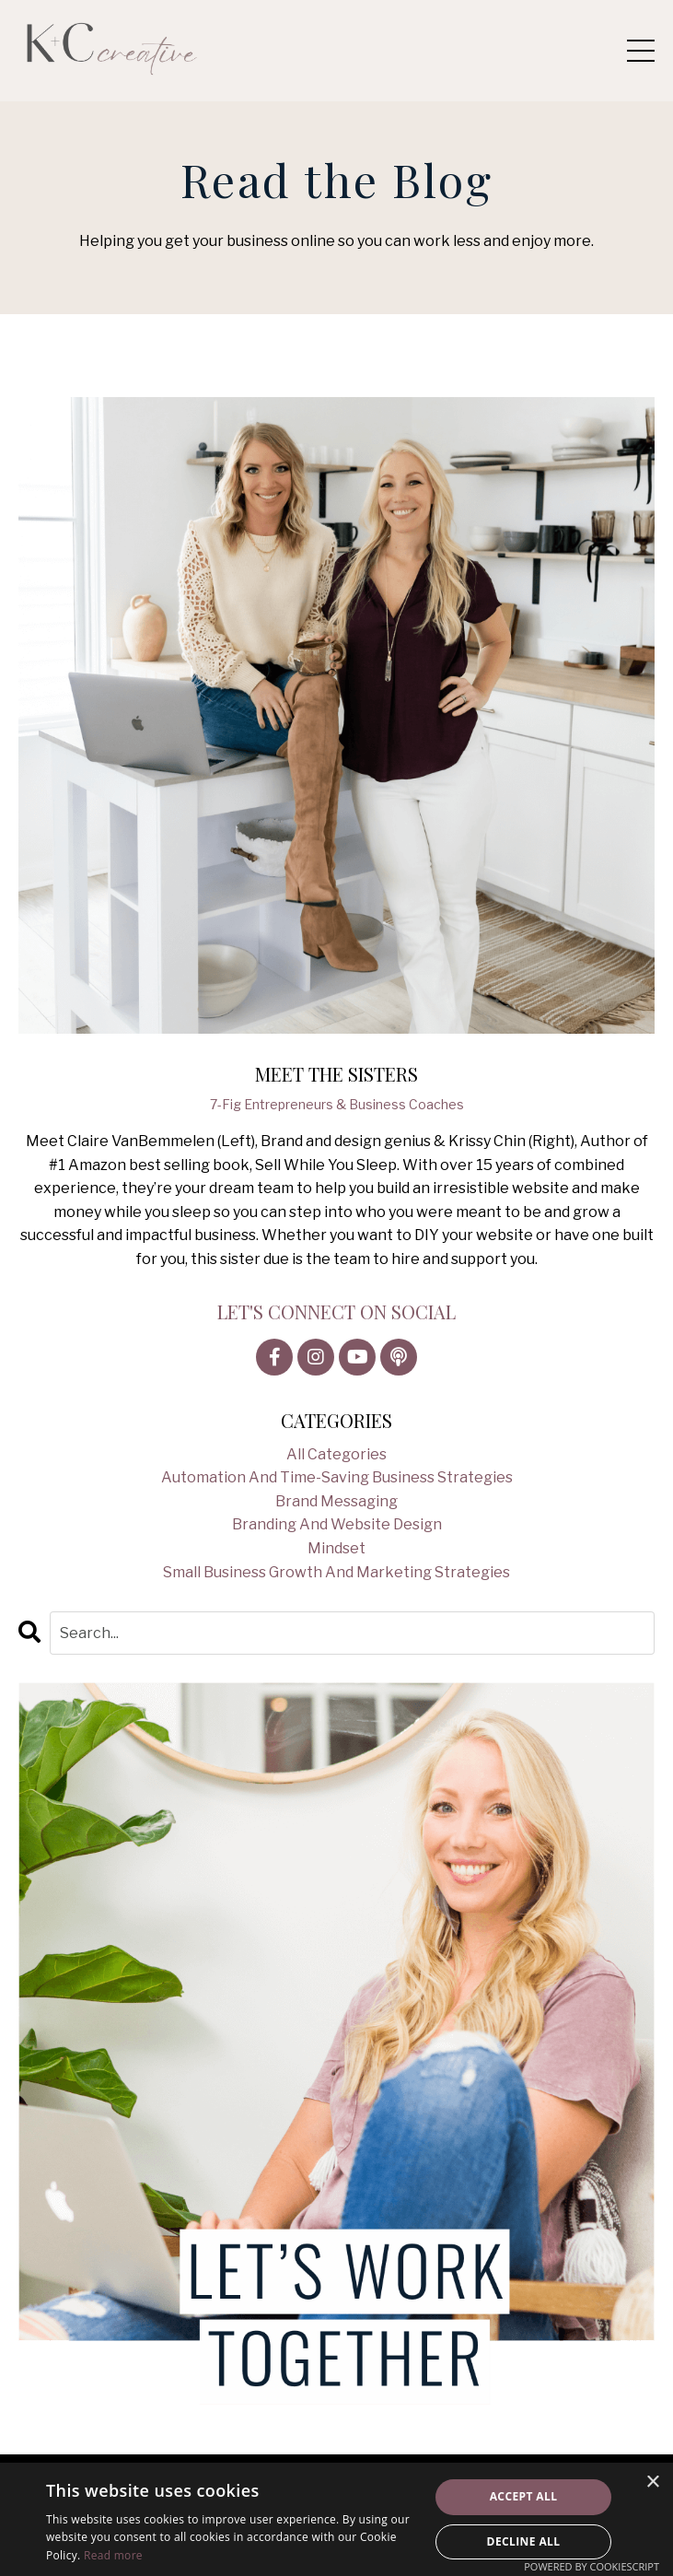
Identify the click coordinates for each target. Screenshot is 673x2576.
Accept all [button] (524, 2496)
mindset (336, 1548)
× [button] (652, 2482)
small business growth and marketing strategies (336, 1572)
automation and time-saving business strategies (337, 1477)
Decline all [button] (524, 2541)
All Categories (336, 1454)
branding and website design (337, 1524)
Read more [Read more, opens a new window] (113, 2555)
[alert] (336, 2519)
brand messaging (336, 1501)
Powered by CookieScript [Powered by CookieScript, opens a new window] (591, 2566)
